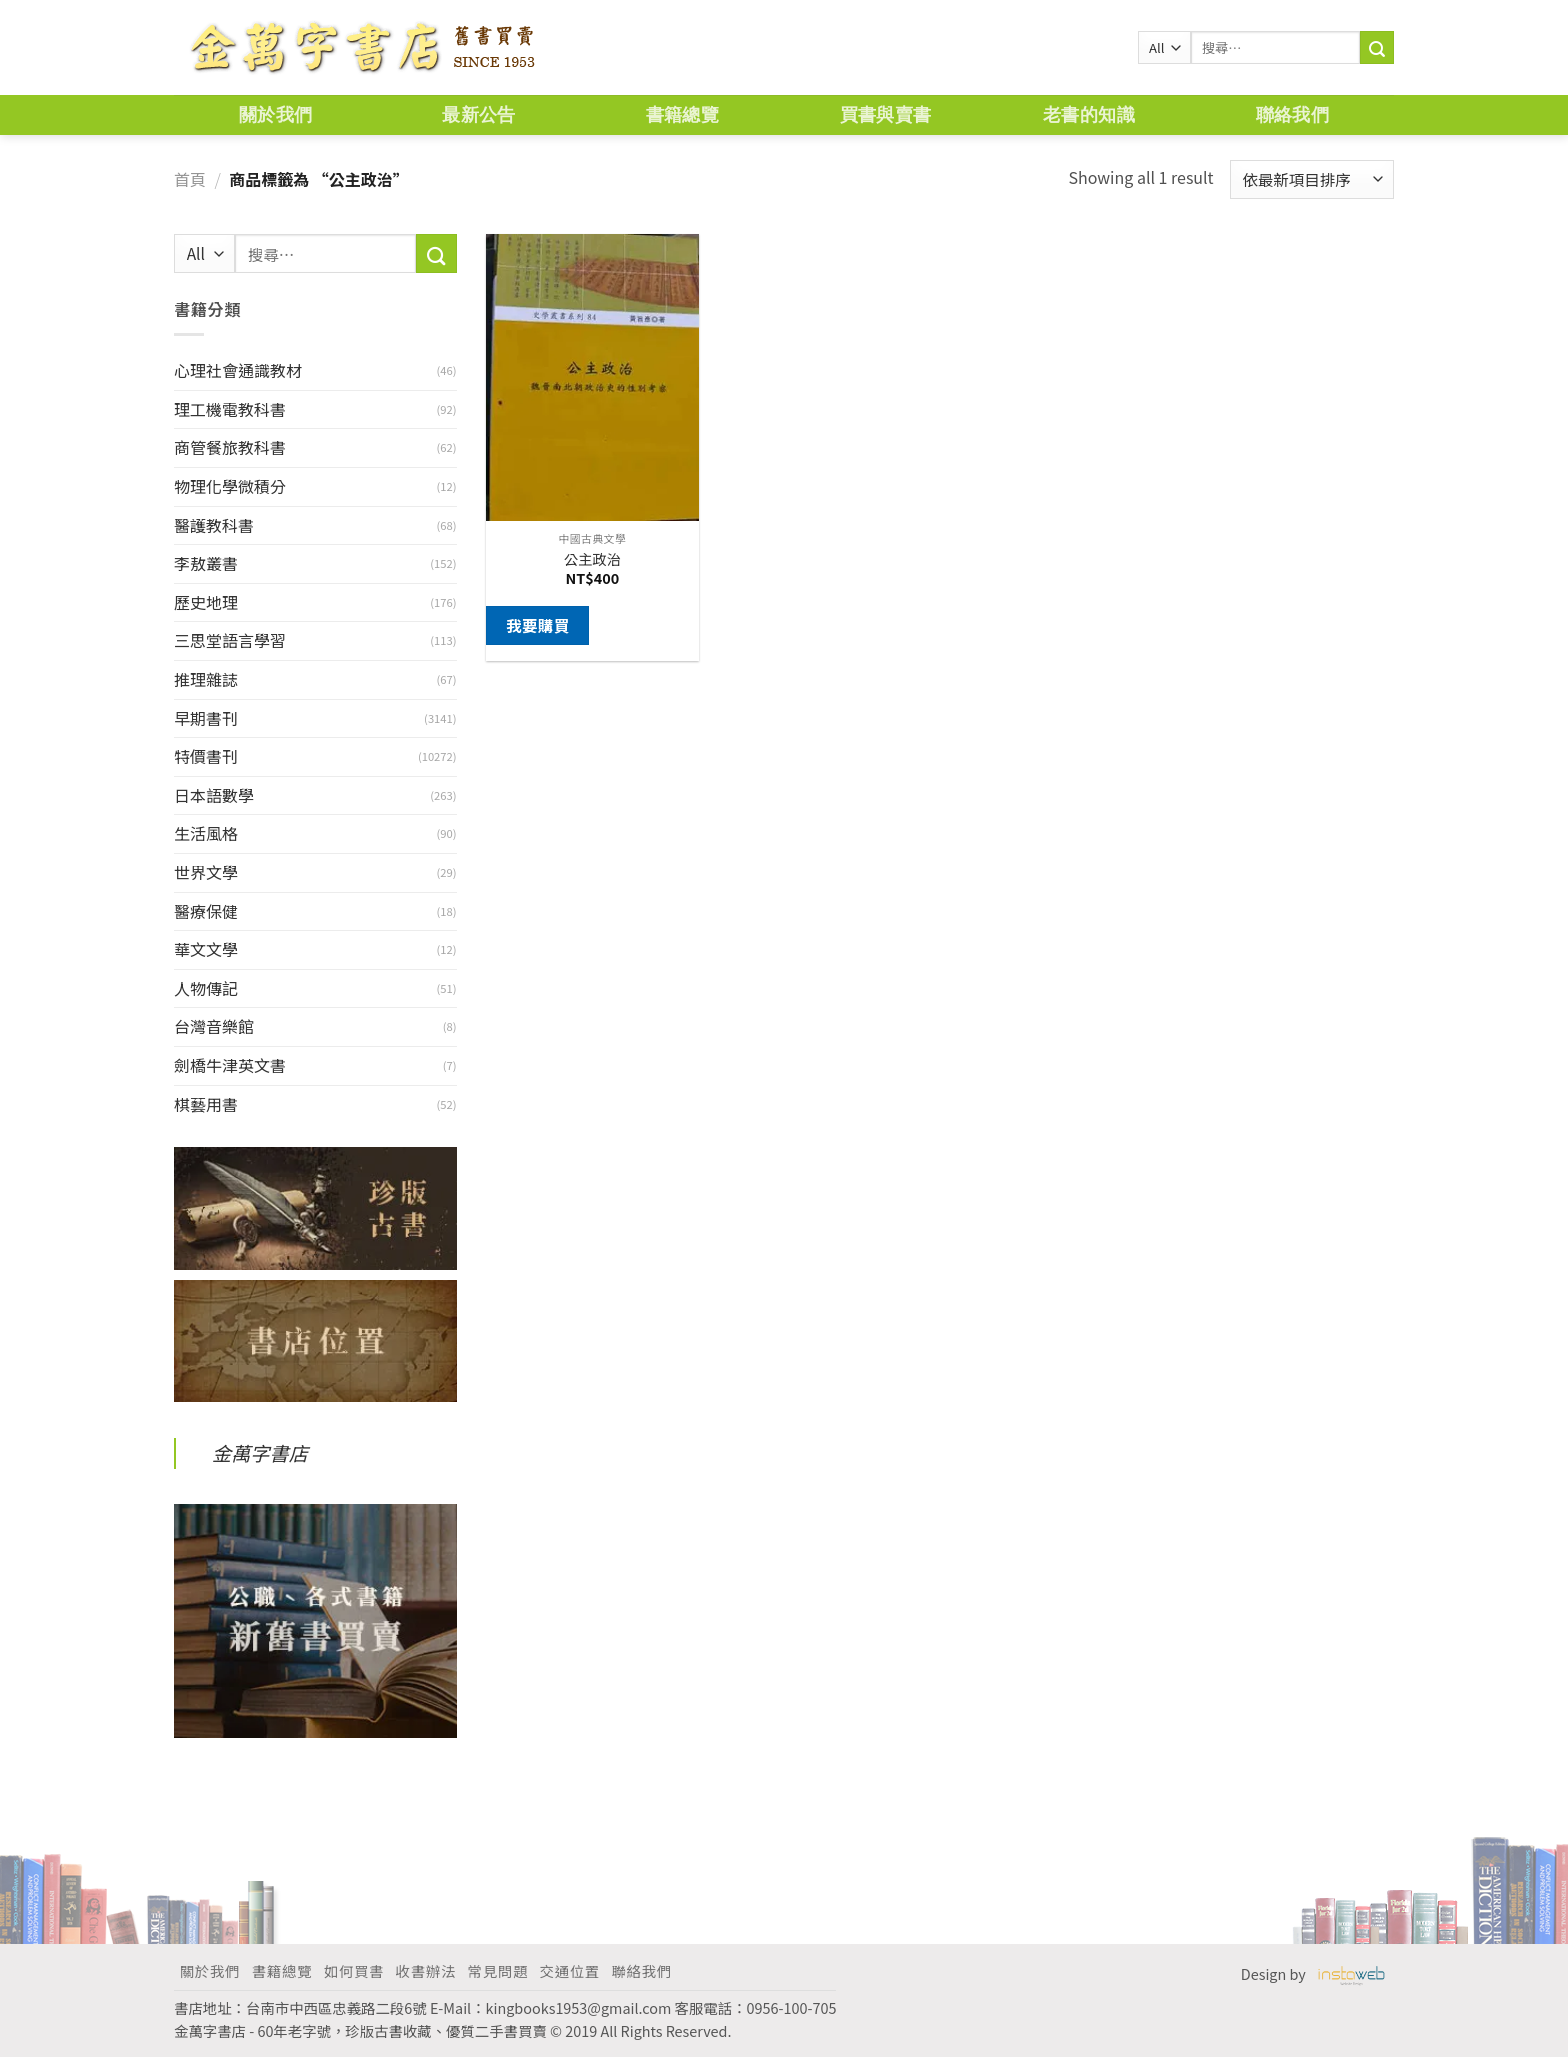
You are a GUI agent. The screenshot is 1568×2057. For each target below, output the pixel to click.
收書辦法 (426, 1970)
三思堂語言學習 (230, 640)
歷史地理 (206, 602)
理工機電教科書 (230, 409)
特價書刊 (206, 756)
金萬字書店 (260, 1453)
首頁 (190, 179)
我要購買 (538, 625)
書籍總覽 (682, 114)
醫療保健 (206, 911)
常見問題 (498, 1970)
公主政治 (593, 559)
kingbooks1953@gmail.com (579, 2007)
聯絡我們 (1292, 114)
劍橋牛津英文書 (230, 1065)
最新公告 (478, 114)
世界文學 (206, 872)
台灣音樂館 (214, 1026)
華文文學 (206, 949)
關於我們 (275, 114)
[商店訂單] (1312, 179)
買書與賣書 (886, 114)
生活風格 (206, 833)
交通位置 (570, 1970)
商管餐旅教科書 (230, 447)
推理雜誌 (206, 679)
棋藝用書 (206, 1104)
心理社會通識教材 (238, 370)
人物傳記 (206, 988)
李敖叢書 (206, 563)
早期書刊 (206, 718)
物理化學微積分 (230, 486)
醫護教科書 (214, 525)
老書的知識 (1089, 114)
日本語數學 (214, 795)
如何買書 (354, 1970)
